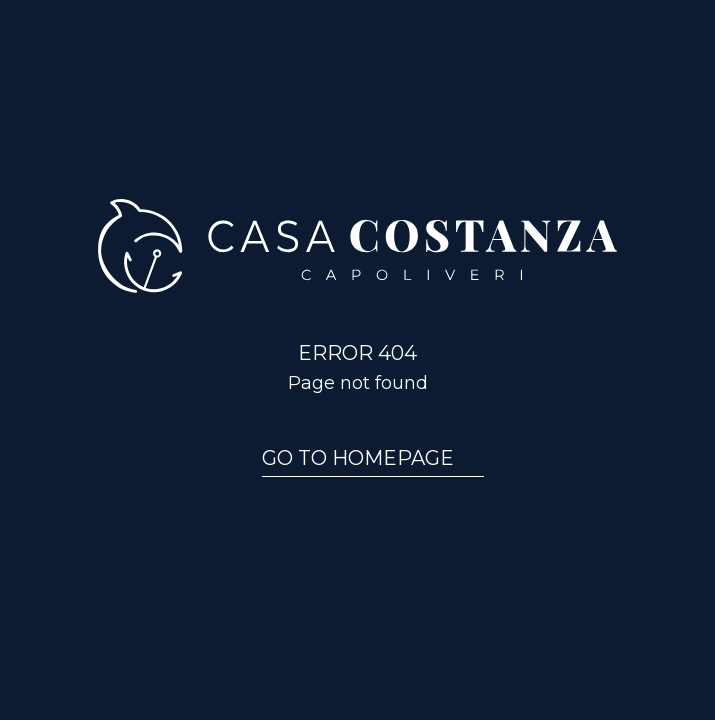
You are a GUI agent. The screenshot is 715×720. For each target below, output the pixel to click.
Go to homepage (358, 458)
